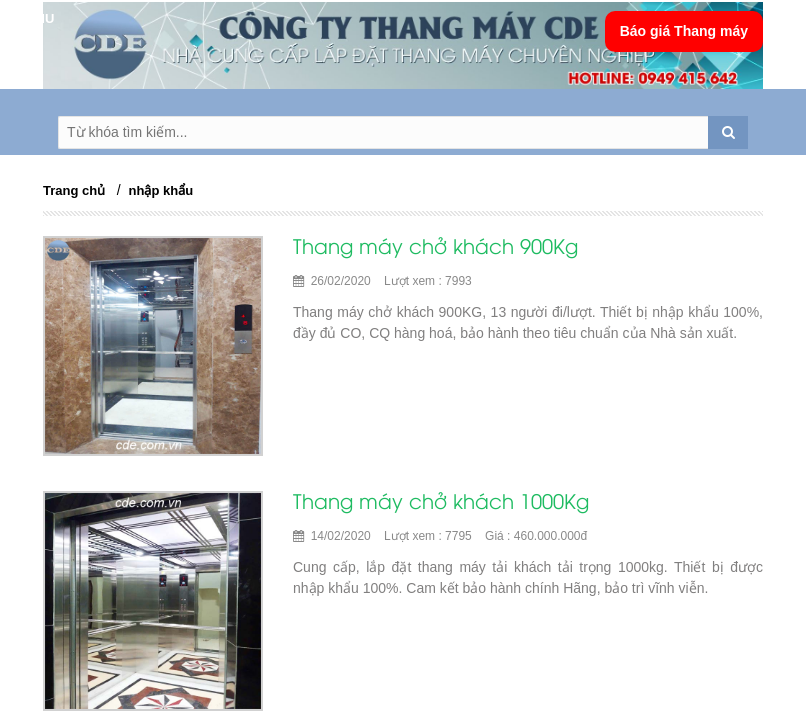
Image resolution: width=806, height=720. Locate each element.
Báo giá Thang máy (684, 31)
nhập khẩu (161, 190)
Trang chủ (74, 190)
